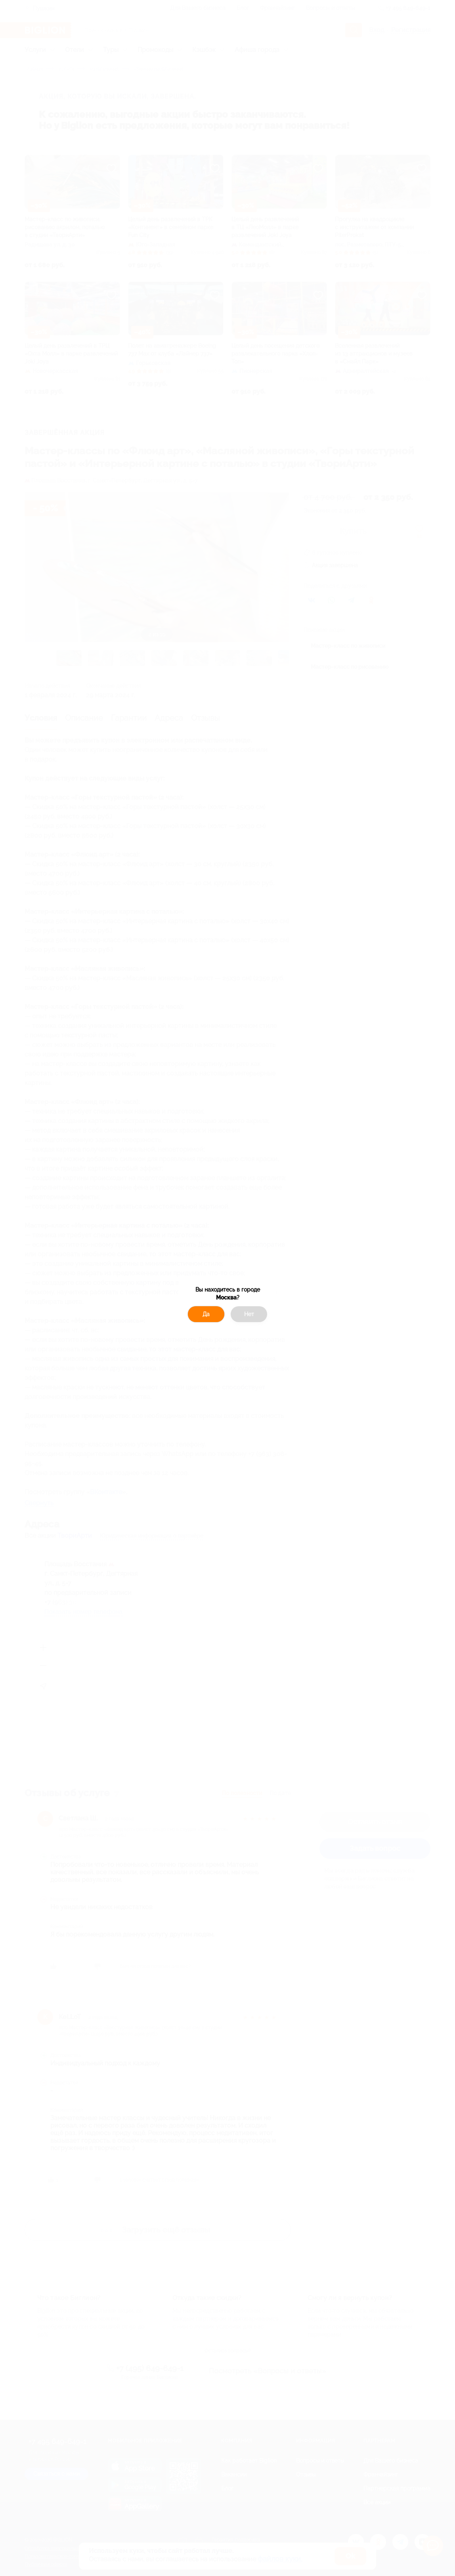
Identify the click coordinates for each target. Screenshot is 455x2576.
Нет (249, 1314)
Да (206, 1314)
